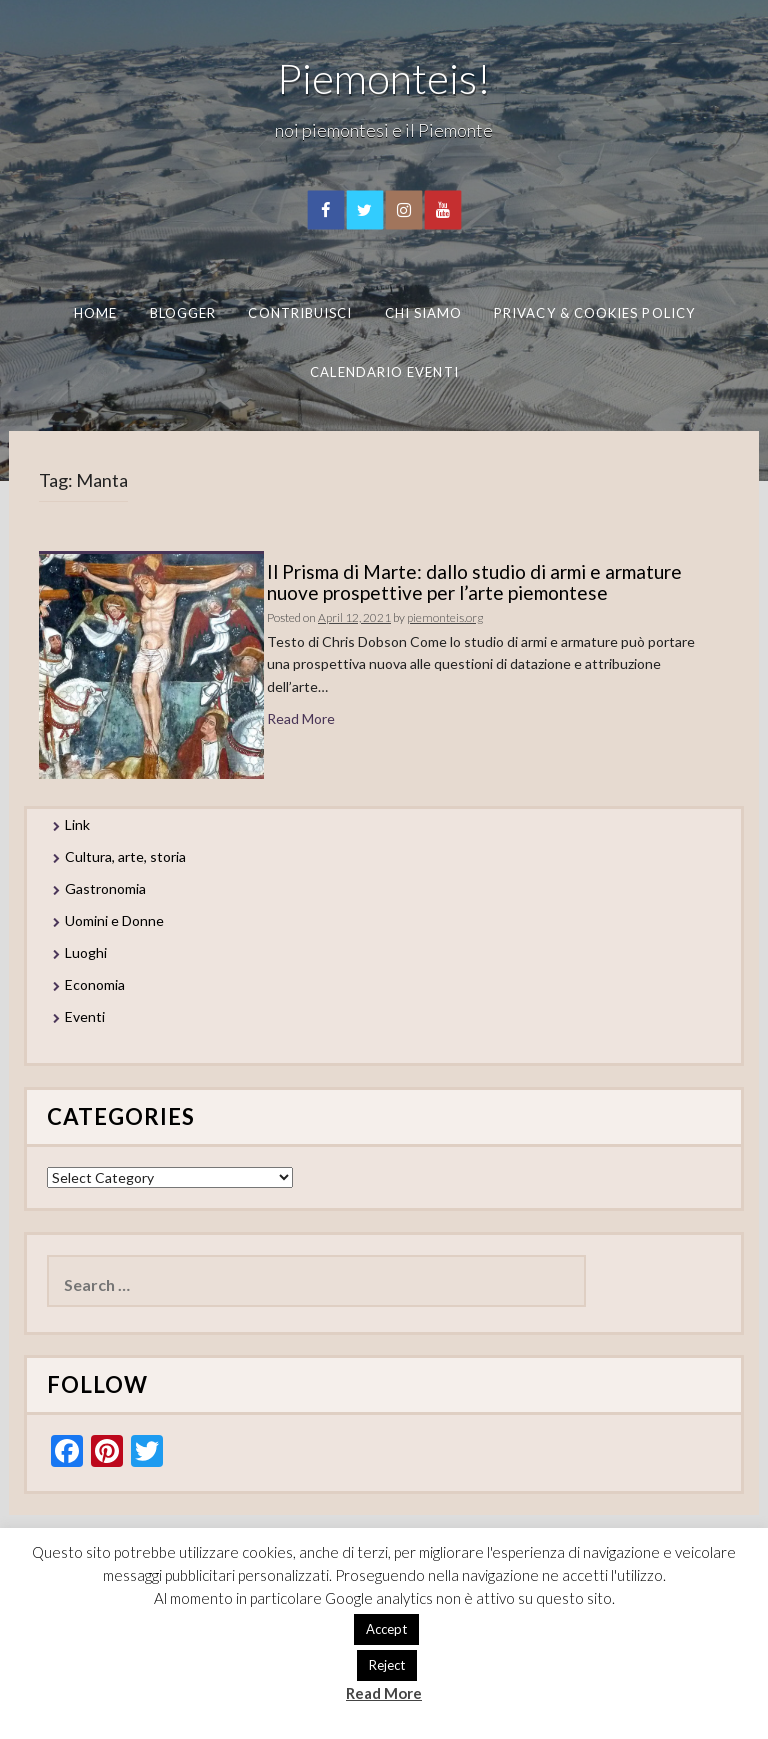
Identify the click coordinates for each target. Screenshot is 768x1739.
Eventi (85, 1016)
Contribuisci (300, 313)
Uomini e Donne (114, 920)
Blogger (183, 313)
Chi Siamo (424, 313)
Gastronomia (105, 888)
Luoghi (86, 952)
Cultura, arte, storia (125, 856)
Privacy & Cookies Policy (594, 313)
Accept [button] (386, 1629)
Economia (95, 984)
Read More (301, 718)
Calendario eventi (384, 371)
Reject (387, 1665)
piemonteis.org (445, 617)
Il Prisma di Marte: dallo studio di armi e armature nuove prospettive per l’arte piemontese (474, 582)
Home (95, 313)
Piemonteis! (384, 78)
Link (77, 824)
